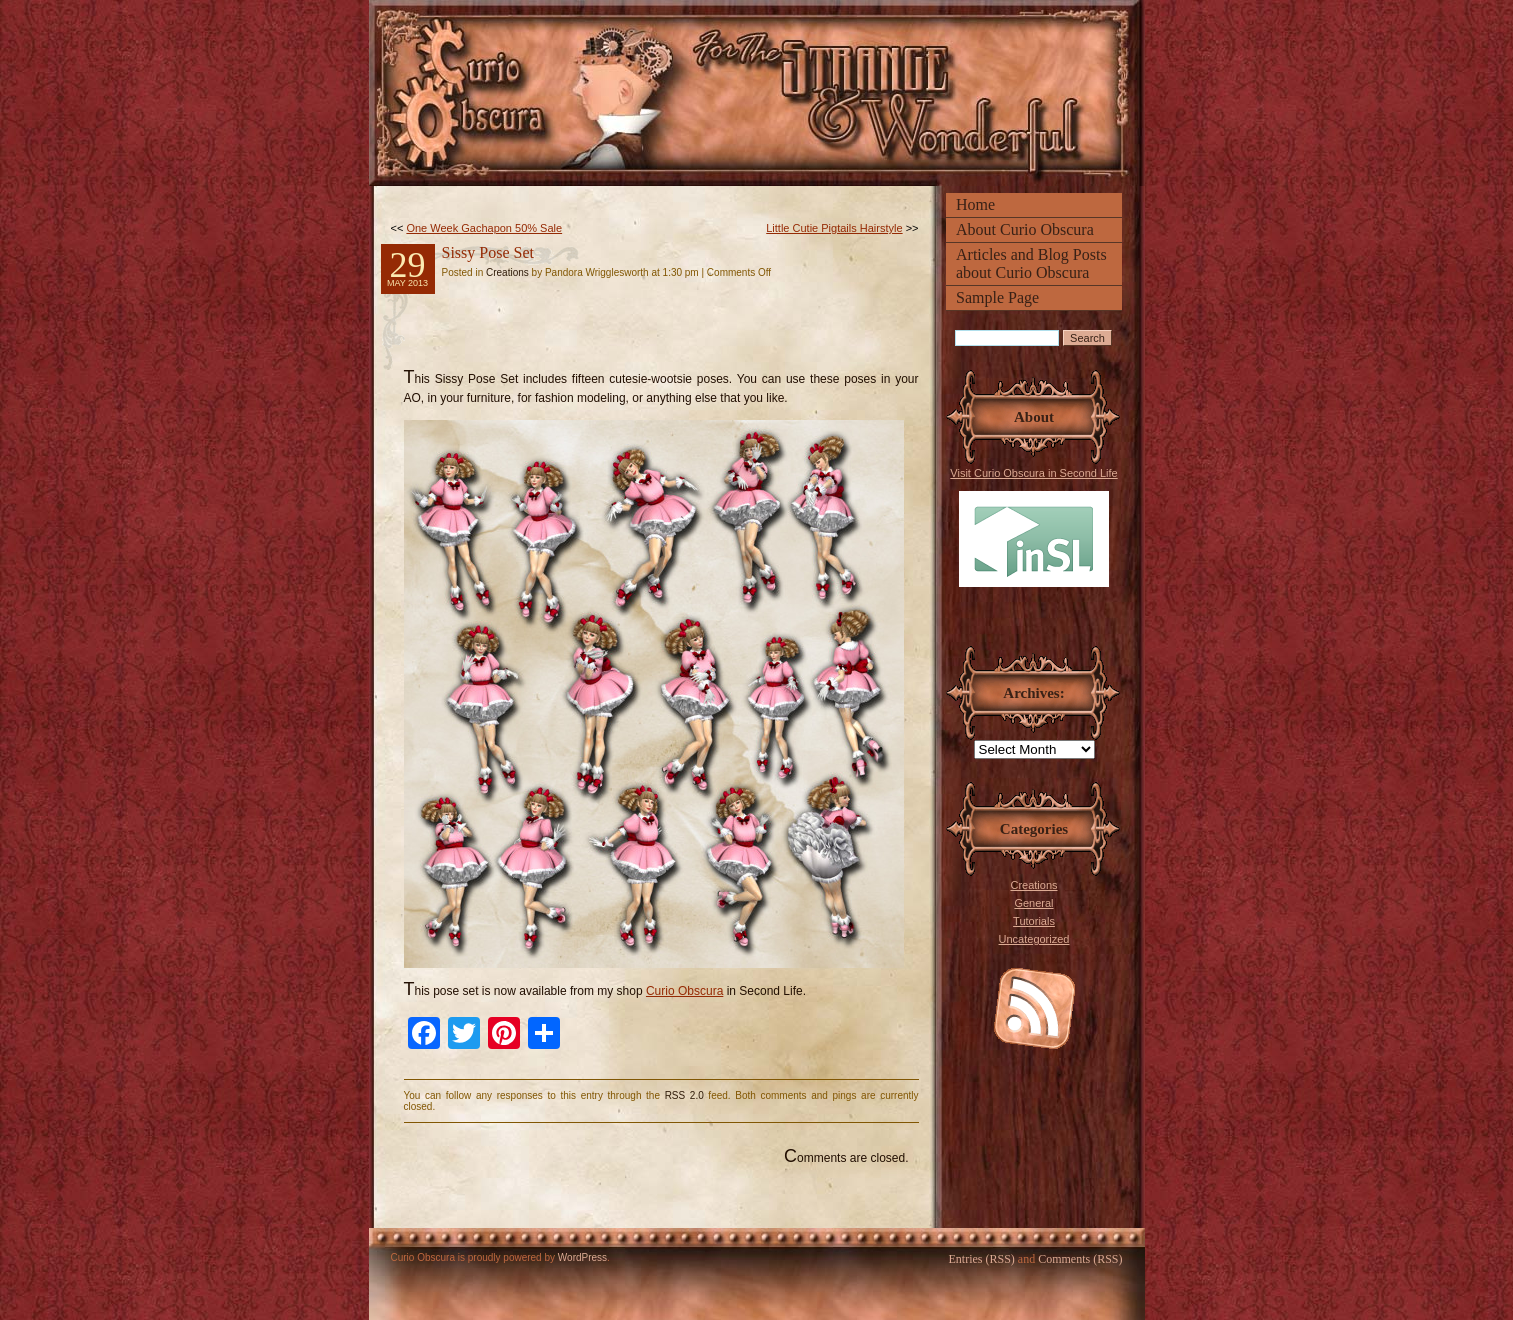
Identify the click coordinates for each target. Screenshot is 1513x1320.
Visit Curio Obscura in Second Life (1033, 527)
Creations (1033, 885)
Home (975, 204)
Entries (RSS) (981, 1259)
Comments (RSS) (1080, 1259)
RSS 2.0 (684, 1095)
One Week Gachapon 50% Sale (484, 228)
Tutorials (1034, 921)
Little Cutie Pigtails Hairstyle (834, 228)
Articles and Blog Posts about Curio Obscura (1031, 263)
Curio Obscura (684, 991)
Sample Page (997, 297)
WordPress (582, 1257)
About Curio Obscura (1025, 229)
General (1033, 903)
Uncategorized (1034, 939)
